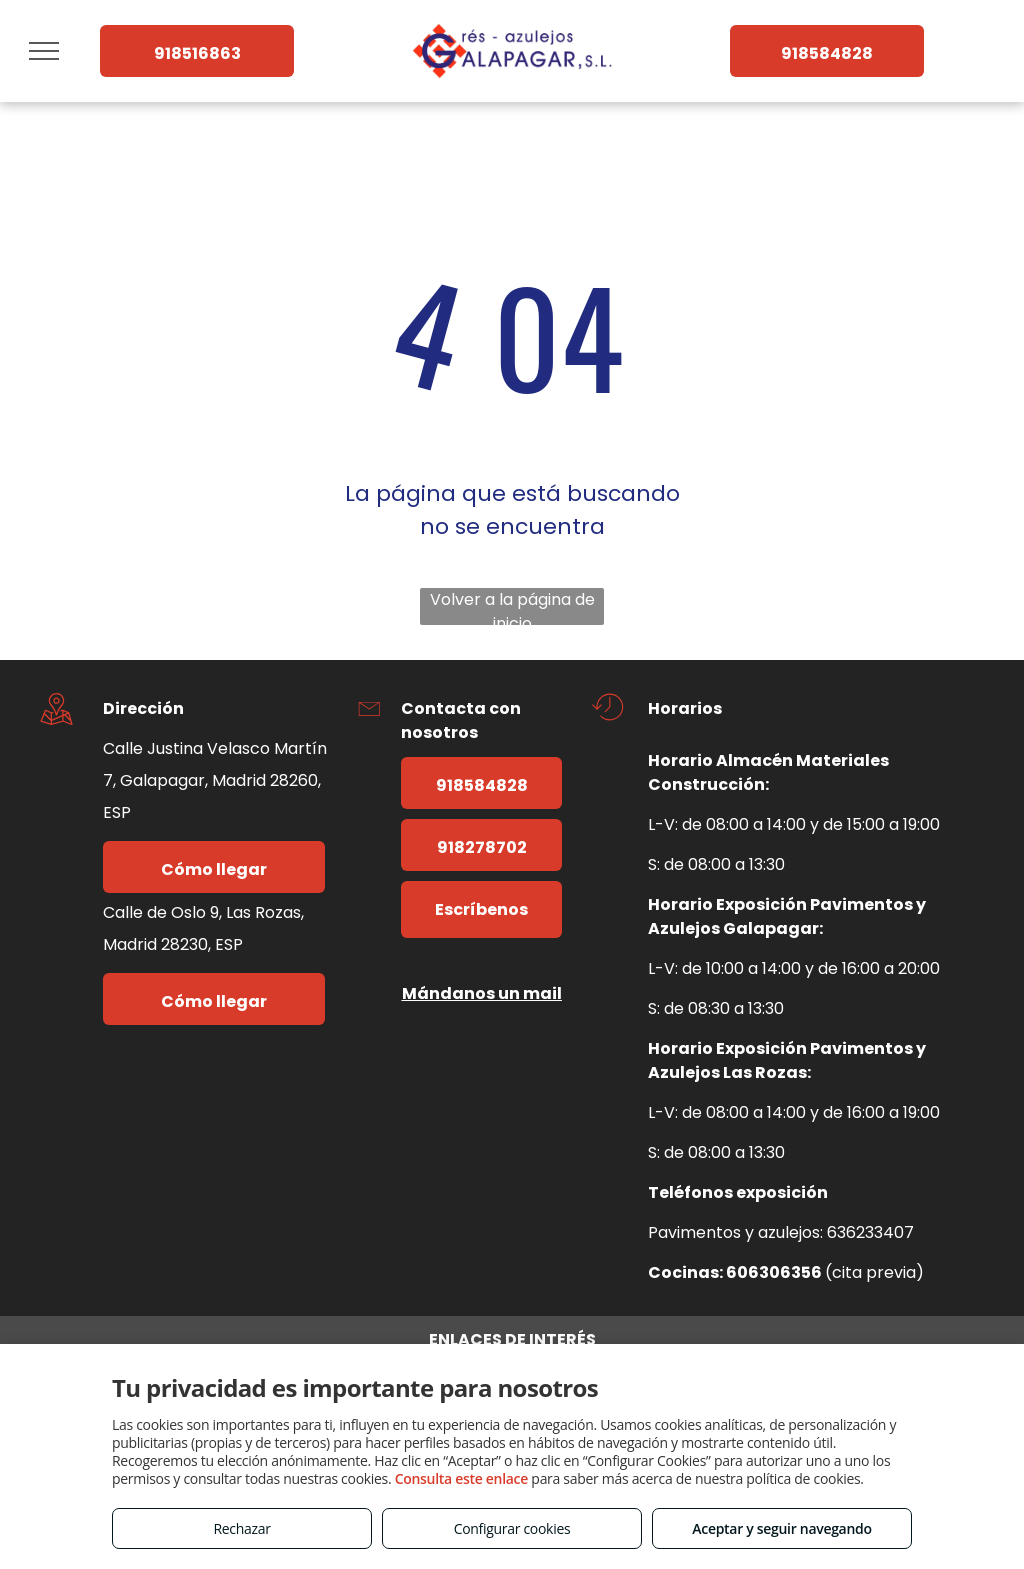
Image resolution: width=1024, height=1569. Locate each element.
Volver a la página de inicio (512, 606)
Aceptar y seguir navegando (781, 1528)
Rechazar (241, 1528)
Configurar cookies (512, 1528)
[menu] (44, 51)
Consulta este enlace (461, 1478)
